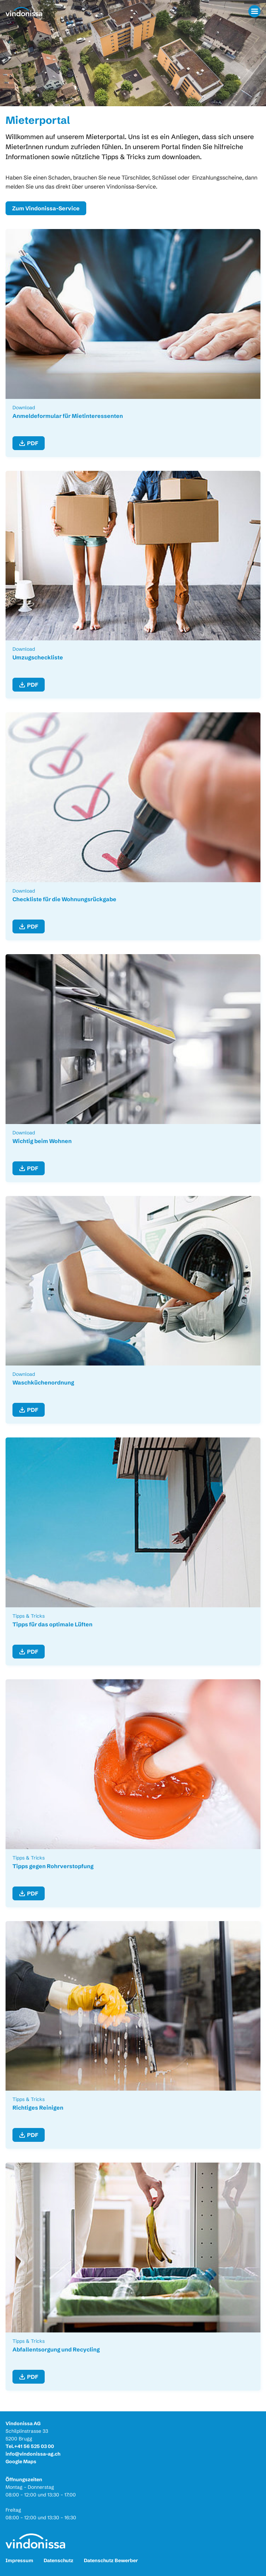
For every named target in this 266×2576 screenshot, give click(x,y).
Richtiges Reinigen (37, 2107)
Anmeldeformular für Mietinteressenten (67, 415)
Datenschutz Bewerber (111, 2560)
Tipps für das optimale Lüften (52, 1624)
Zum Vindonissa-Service (46, 208)
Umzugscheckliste (37, 657)
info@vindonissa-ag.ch (33, 2454)
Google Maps (21, 2461)
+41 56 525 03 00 (34, 2446)
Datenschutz (58, 2560)
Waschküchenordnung (43, 1382)
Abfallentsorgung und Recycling (56, 2349)
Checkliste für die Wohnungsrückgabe (64, 899)
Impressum (19, 2560)
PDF (32, 443)
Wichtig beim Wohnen (42, 1141)
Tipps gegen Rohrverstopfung (53, 1866)
